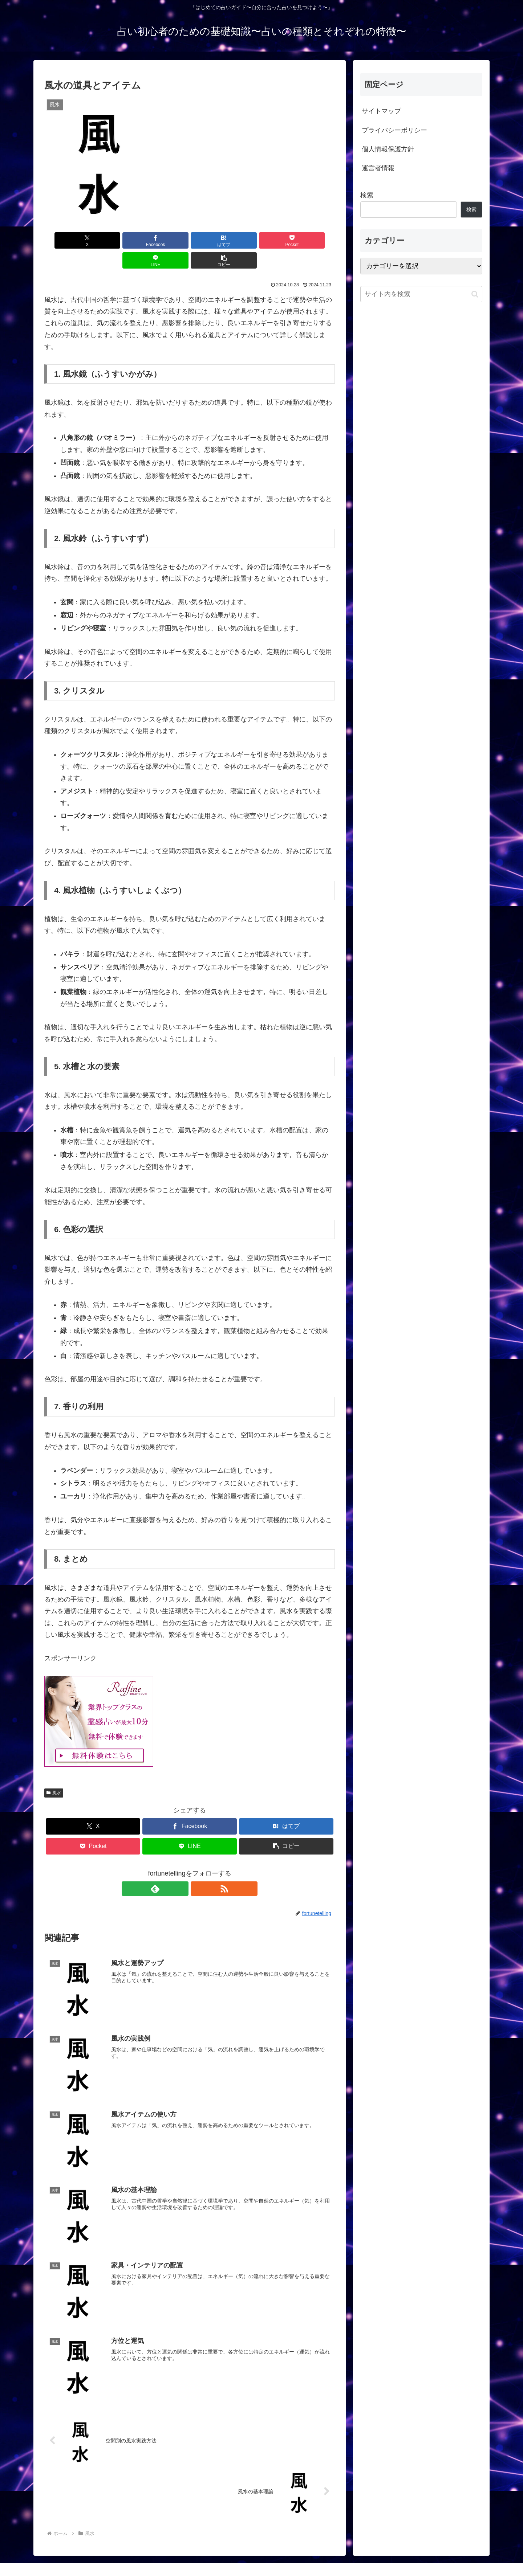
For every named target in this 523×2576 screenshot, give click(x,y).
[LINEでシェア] (263, 240)
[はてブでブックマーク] (165, 240)
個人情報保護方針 (388, 149)
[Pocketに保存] (214, 240)
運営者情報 (378, 168)
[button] (311, 240)
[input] (421, 294)
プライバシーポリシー (394, 130)
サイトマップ (381, 111)
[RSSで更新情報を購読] (198, 1868)
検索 (366, 195)
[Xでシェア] (67, 240)
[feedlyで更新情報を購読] (181, 1868)
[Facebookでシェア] (116, 240)
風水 (53, 1772)
